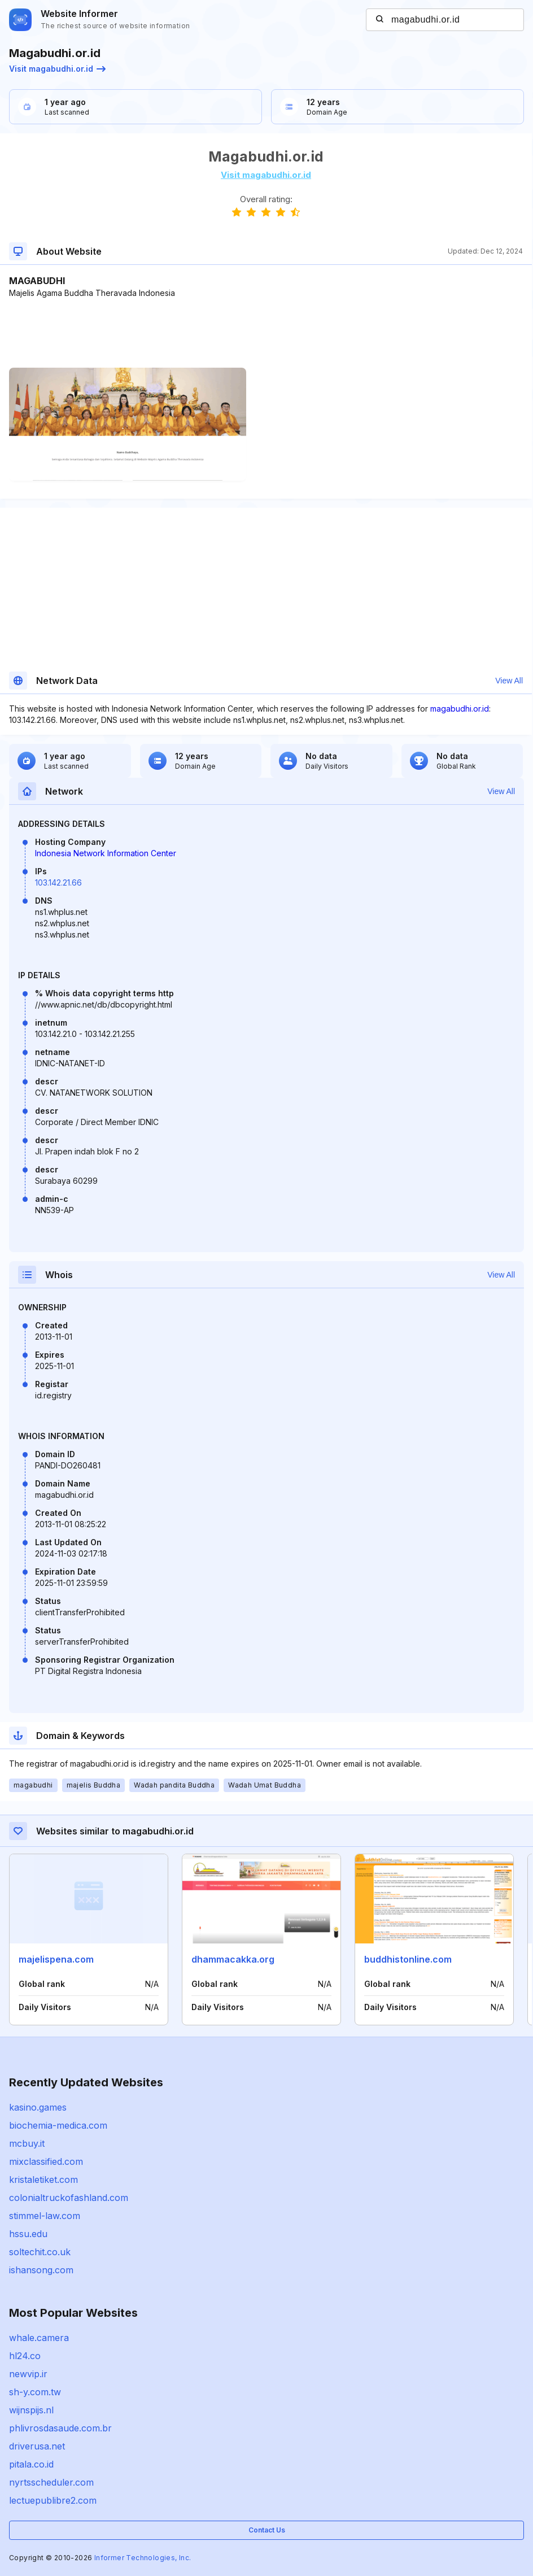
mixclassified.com (46, 2161)
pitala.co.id (31, 2464)
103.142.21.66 (58, 882)
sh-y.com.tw (35, 2392)
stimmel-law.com (44, 2215)
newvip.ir (28, 2373)
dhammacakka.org (232, 1959)
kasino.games (38, 2107)
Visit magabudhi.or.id (57, 68)
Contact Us (266, 2530)
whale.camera (39, 2337)
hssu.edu (28, 2233)
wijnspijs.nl (31, 2410)
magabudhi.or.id (459, 708)
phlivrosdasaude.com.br (60, 2428)
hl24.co (25, 2355)
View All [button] (509, 680)
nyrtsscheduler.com (51, 2482)
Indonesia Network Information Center (105, 853)
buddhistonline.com (408, 1959)
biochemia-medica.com (58, 2125)
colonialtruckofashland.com (68, 2197)
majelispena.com (56, 1959)
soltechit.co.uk (40, 2251)
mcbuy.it (27, 2143)
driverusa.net (37, 2446)
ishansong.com (41, 2270)
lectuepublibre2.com (53, 2500)
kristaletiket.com (43, 2179)
